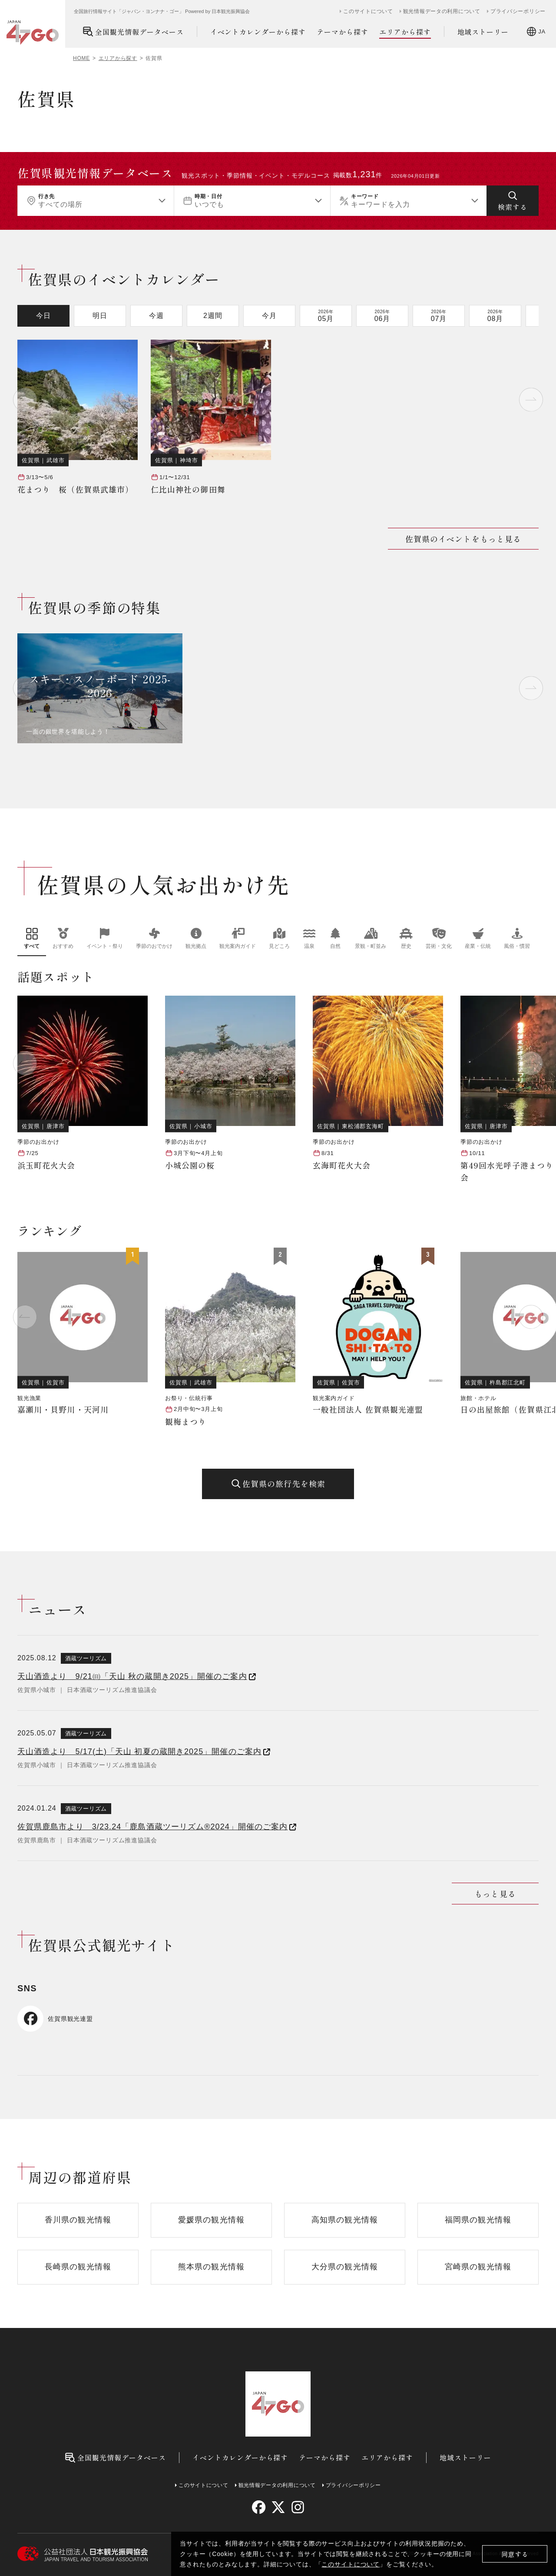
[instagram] (297, 2507)
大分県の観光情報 (344, 2266)
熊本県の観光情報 (211, 2266)
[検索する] (512, 200)
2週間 (212, 315)
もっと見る (495, 1893)
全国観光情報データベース (133, 31)
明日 (100, 315)
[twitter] (278, 2507)
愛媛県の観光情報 (211, 2219)
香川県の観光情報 (78, 2219)
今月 (269, 315)
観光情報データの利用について (441, 11)
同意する (515, 2554)
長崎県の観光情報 (78, 2266)
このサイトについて (350, 2564)
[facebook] (258, 2507)
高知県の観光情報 (344, 2219)
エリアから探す (405, 31)
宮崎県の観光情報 (478, 2266)
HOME (81, 58)
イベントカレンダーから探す (258, 31)
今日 (43, 315)
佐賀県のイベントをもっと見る (463, 538)
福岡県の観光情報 (478, 2219)
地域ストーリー (483, 31)
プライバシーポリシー (518, 11)
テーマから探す (342, 31)
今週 (156, 315)
